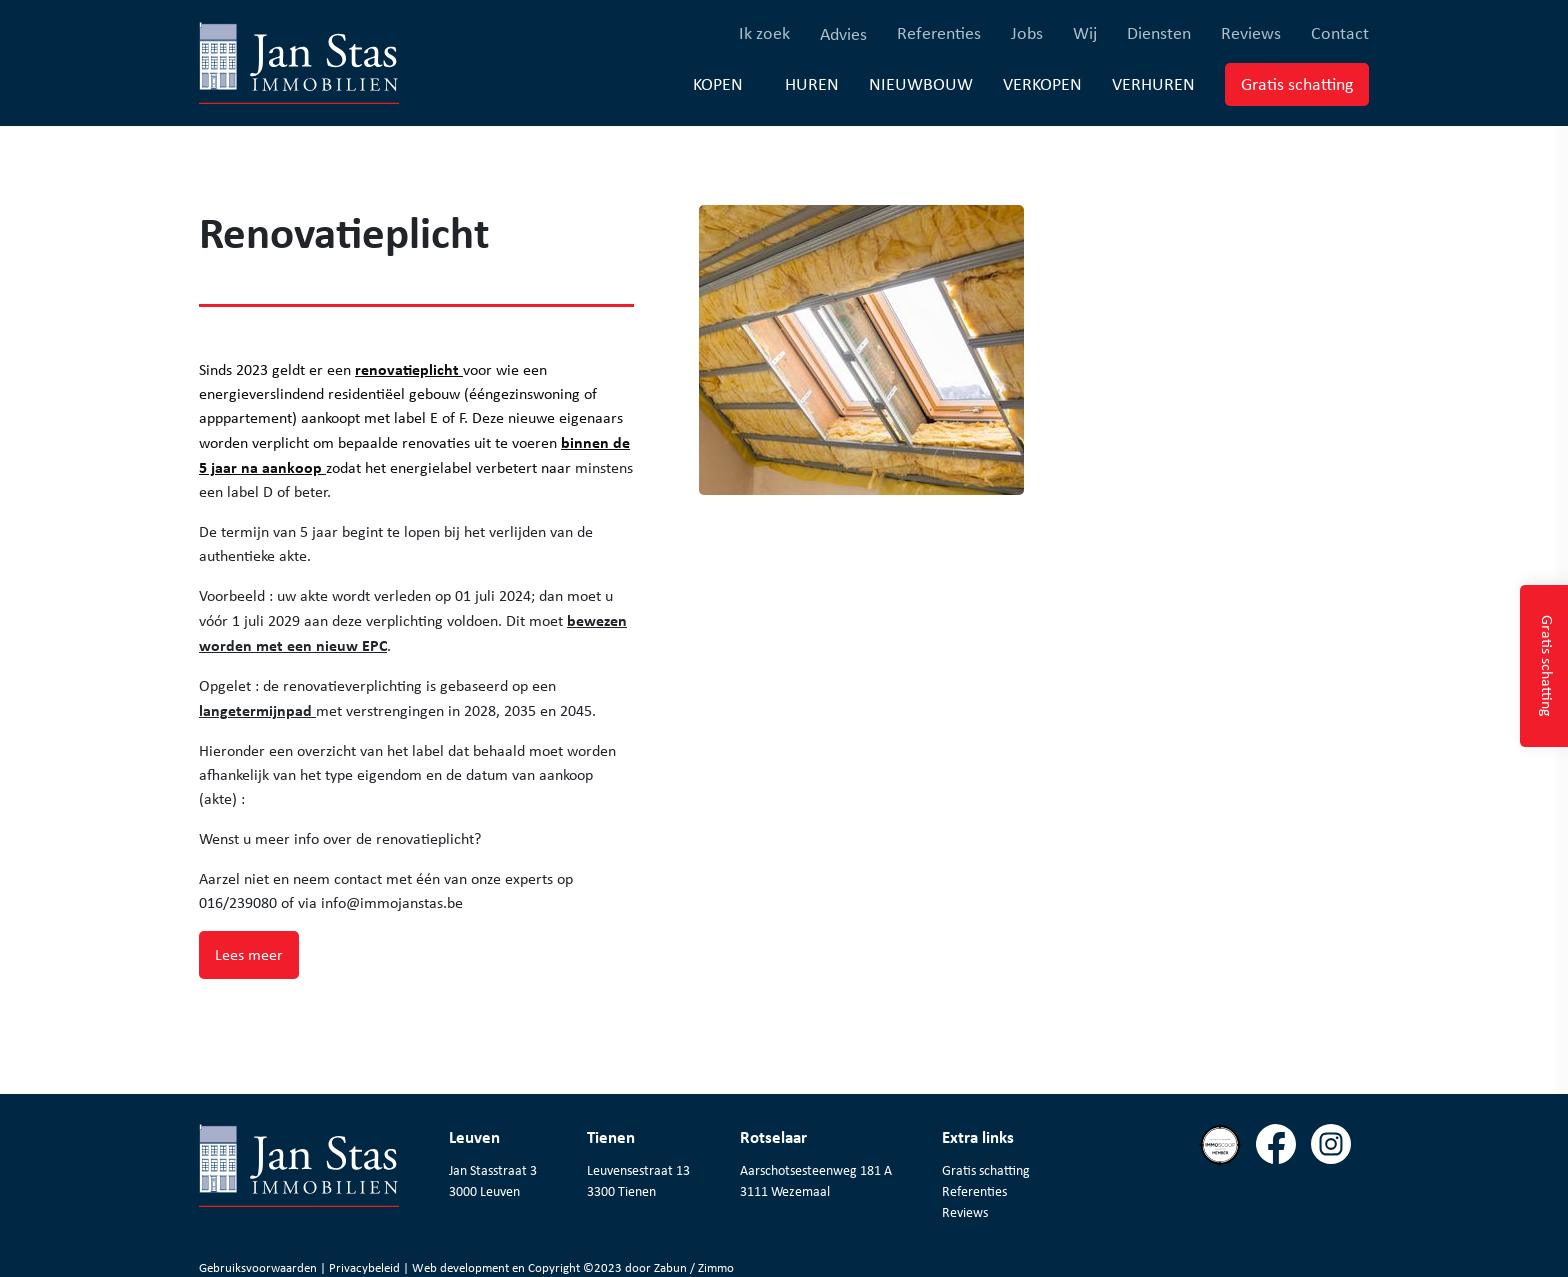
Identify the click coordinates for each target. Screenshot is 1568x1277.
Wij (1085, 32)
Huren (812, 83)
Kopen (718, 84)
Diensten (1159, 32)
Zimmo (716, 1267)
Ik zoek (764, 32)
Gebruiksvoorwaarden (259, 1267)
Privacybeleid (366, 1267)
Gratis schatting (1305, 83)
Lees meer (249, 954)
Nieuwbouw (921, 83)
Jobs (1027, 32)
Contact (1340, 32)
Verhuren (1153, 83)
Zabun (670, 1267)
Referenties (939, 32)
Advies (843, 34)
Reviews (1251, 32)
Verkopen (1042, 83)
